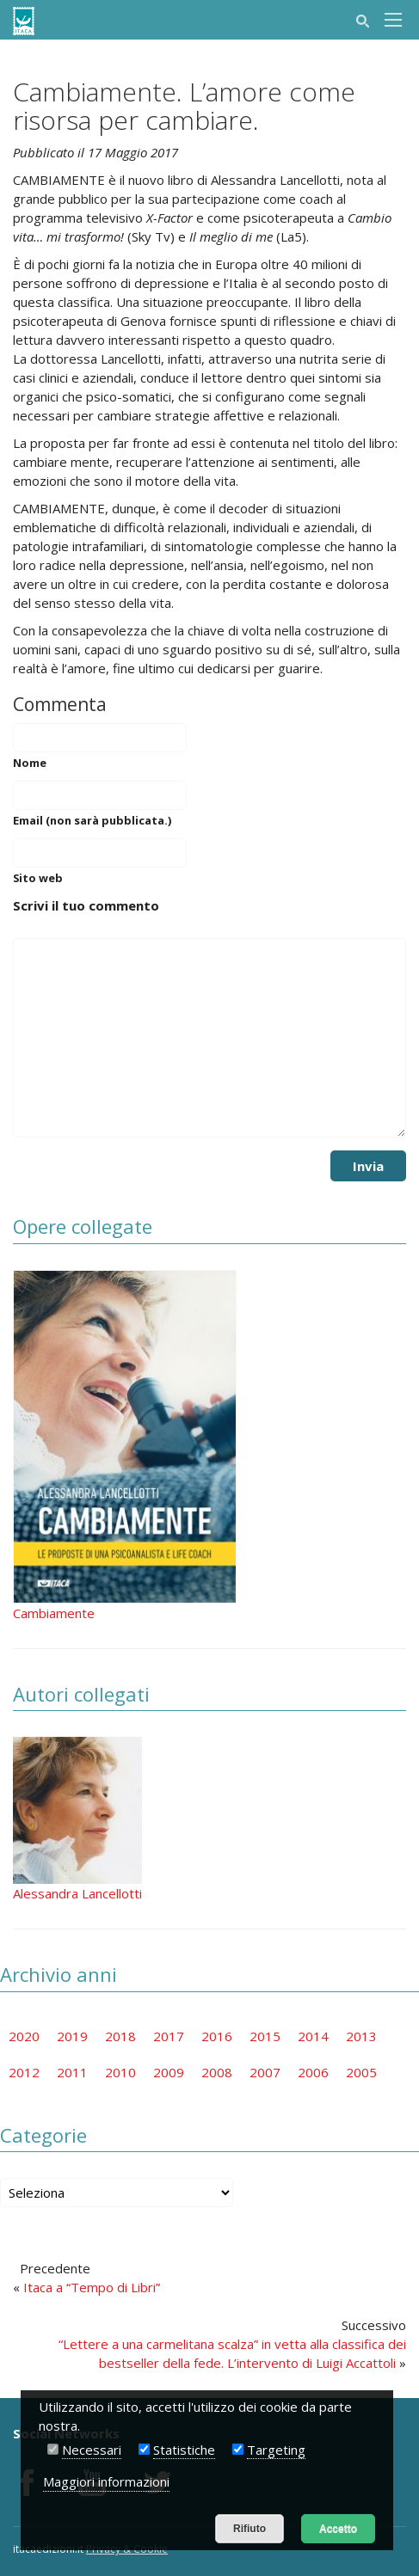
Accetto (338, 2529)
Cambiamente (54, 1613)
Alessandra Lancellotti (77, 1893)
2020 (24, 2036)
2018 (120, 2036)
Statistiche (184, 2449)
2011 (72, 2072)
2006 (313, 2072)
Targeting (276, 2449)
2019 (72, 2036)
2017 (168, 2036)
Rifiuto (249, 2529)
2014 (313, 2036)
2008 (216, 2072)
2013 (361, 2036)
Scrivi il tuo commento (86, 905)
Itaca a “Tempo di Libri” (91, 2287)
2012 (24, 2072)
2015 (265, 2036)
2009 (168, 2072)
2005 (361, 2072)
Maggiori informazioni (106, 2481)
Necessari (91, 2449)
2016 (216, 2036)
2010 (120, 2072)
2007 (265, 2072)
